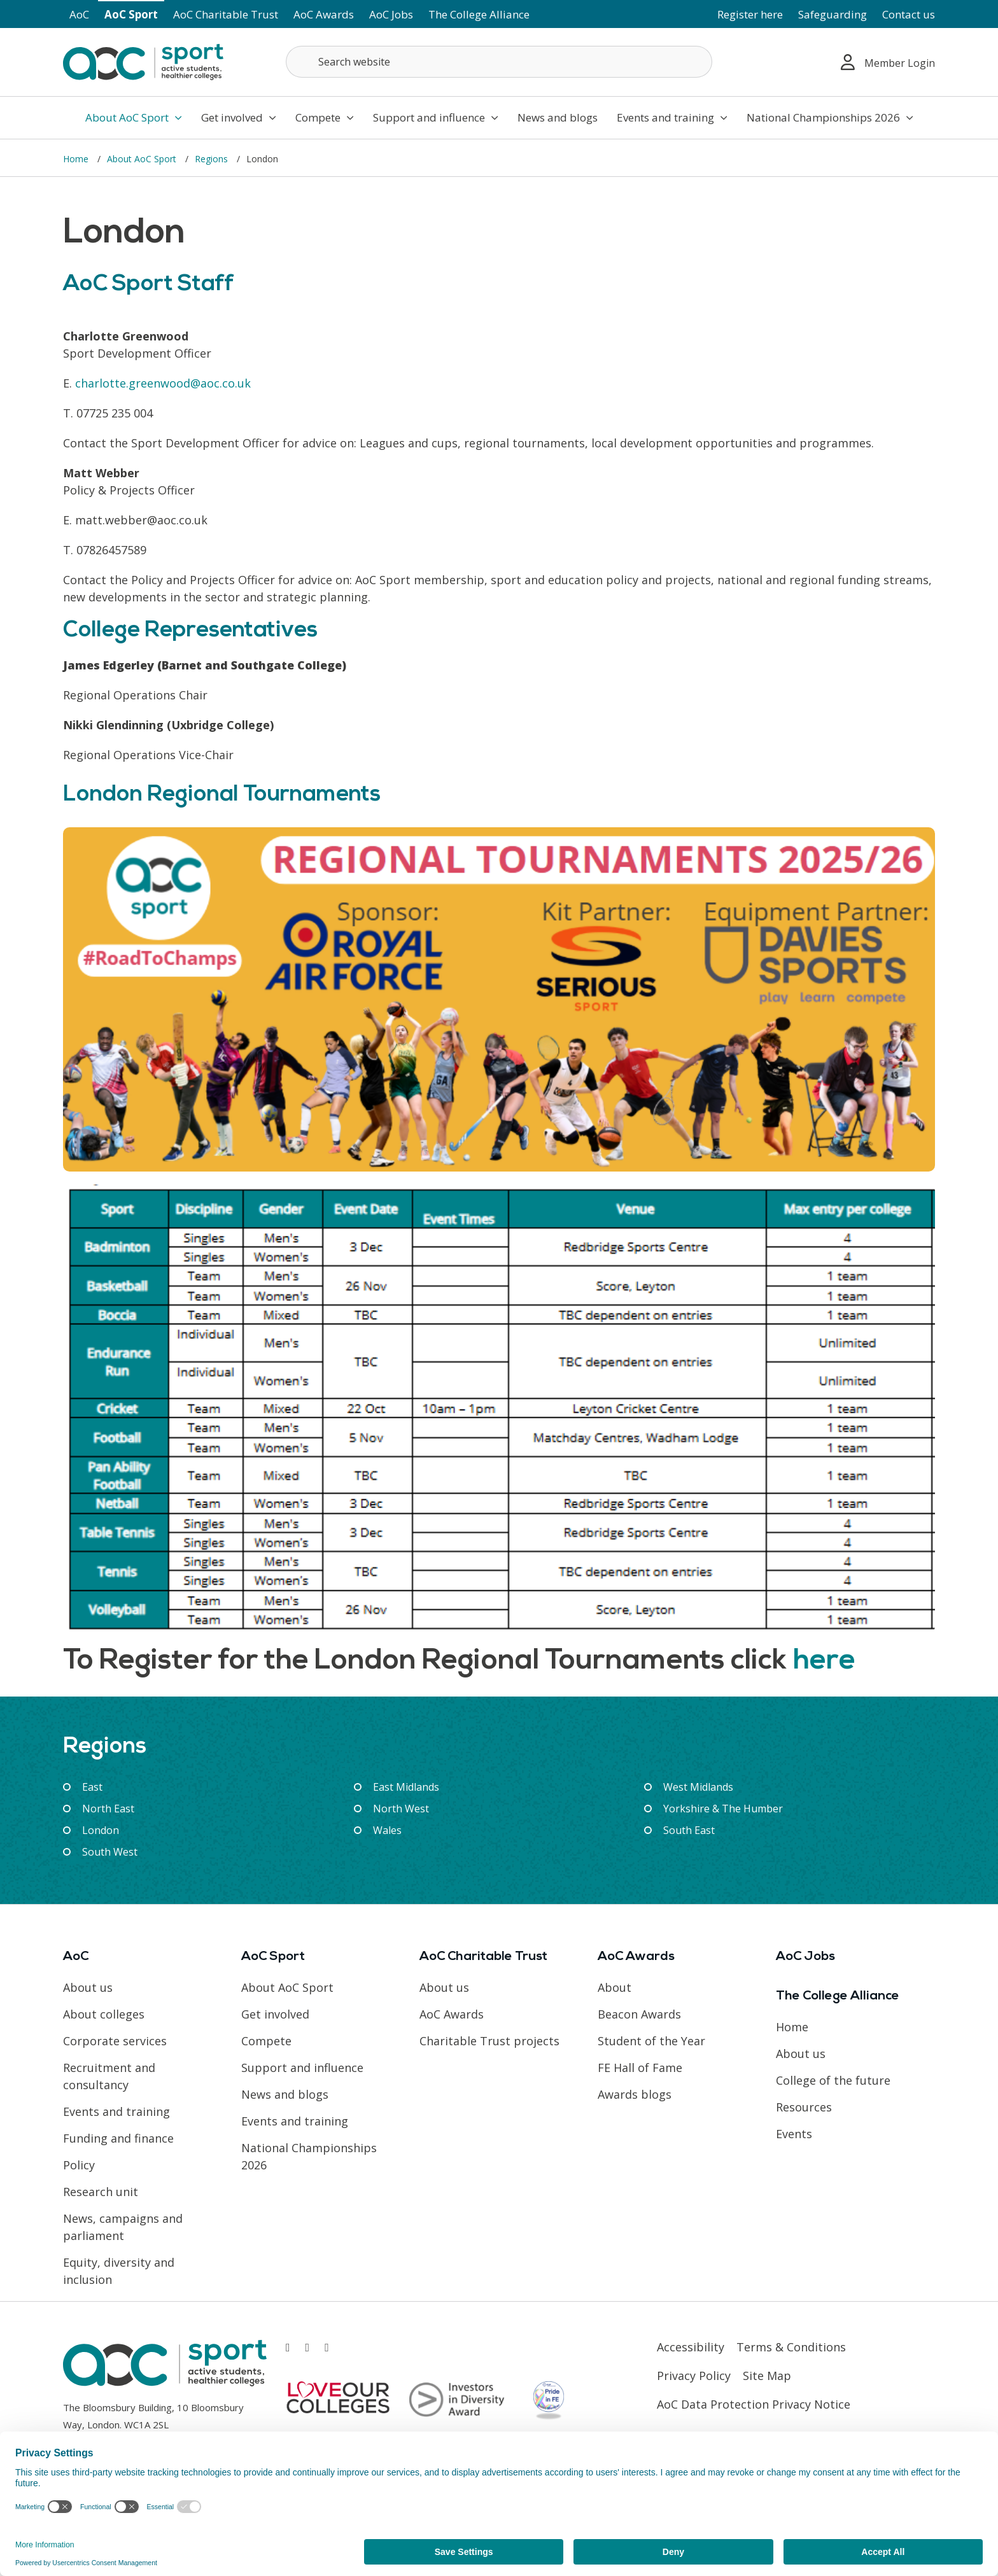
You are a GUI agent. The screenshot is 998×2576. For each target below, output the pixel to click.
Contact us (908, 14)
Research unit (100, 2191)
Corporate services (115, 2040)
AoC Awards (323, 14)
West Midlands (698, 1787)
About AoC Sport (133, 117)
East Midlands (406, 1787)
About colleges (103, 2014)
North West (401, 1809)
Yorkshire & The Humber (723, 1809)
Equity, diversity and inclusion (118, 2271)
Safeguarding (832, 14)
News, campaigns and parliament (123, 2227)
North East (108, 1809)
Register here (750, 14)
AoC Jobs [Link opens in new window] (391, 14)
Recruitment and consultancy (109, 2076)
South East (689, 1830)
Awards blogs (634, 2094)
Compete (324, 117)
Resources (804, 2107)
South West (109, 1852)
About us (88, 1987)
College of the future (833, 2080)
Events (794, 2133)
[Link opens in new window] (288, 2347)
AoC (79, 14)
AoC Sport (131, 14)
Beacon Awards (639, 2014)
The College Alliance (479, 14)
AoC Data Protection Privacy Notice (753, 2404)
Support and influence (435, 117)
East (92, 1787)
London (100, 1830)
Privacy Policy (694, 2375)
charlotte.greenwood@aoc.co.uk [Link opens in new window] (163, 383)
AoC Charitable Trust (225, 14)
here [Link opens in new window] (824, 1661)
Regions (212, 159)
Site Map (767, 2375)
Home (77, 159)
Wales (387, 1830)
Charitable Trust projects (489, 2040)
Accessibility (690, 2347)
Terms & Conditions (791, 2347)
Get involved (238, 117)
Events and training (672, 117)
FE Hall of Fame (640, 2067)
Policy (79, 2165)
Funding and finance (118, 2138)
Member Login (888, 62)
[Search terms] (499, 62)
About (614, 1987)
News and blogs (557, 117)
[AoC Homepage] (143, 61)
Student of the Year (651, 2040)
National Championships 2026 (830, 117)
